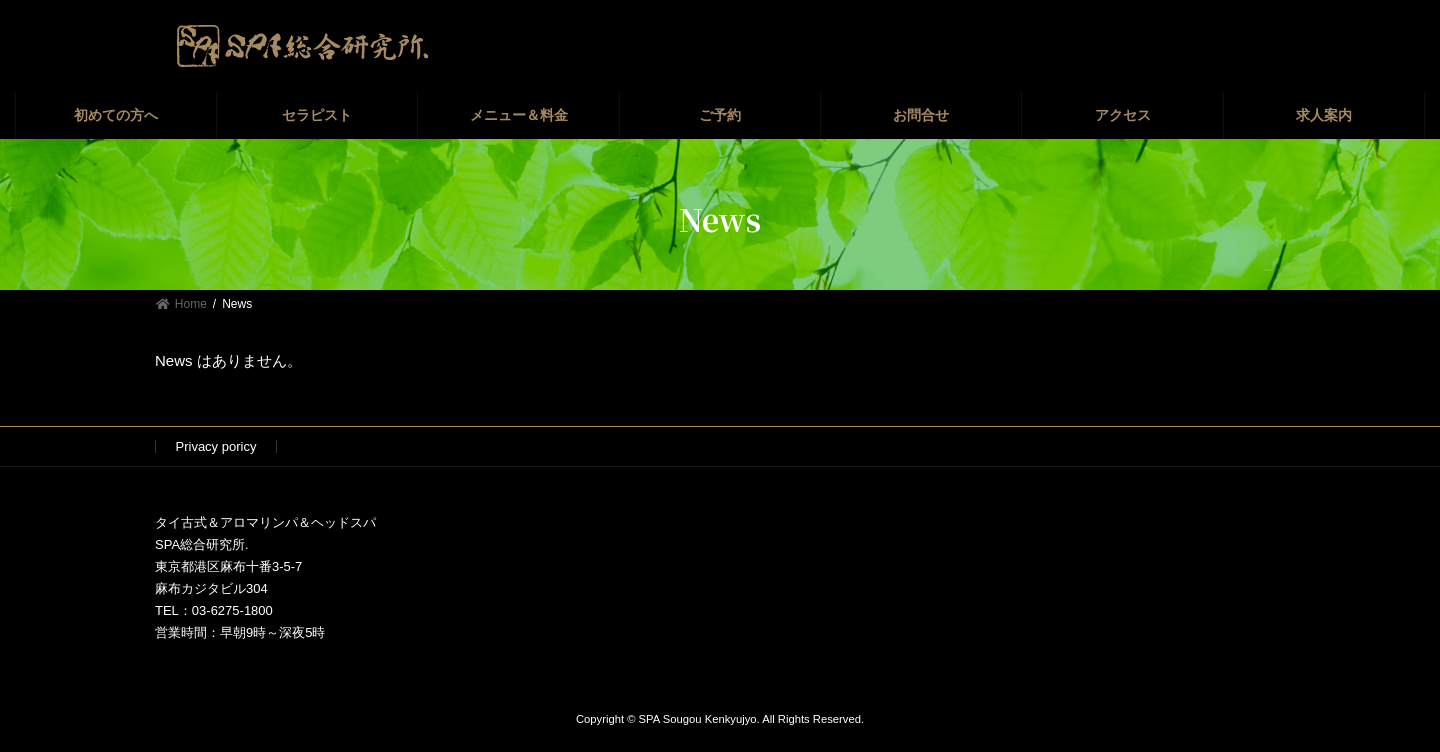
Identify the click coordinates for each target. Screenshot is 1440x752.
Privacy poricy (216, 446)
